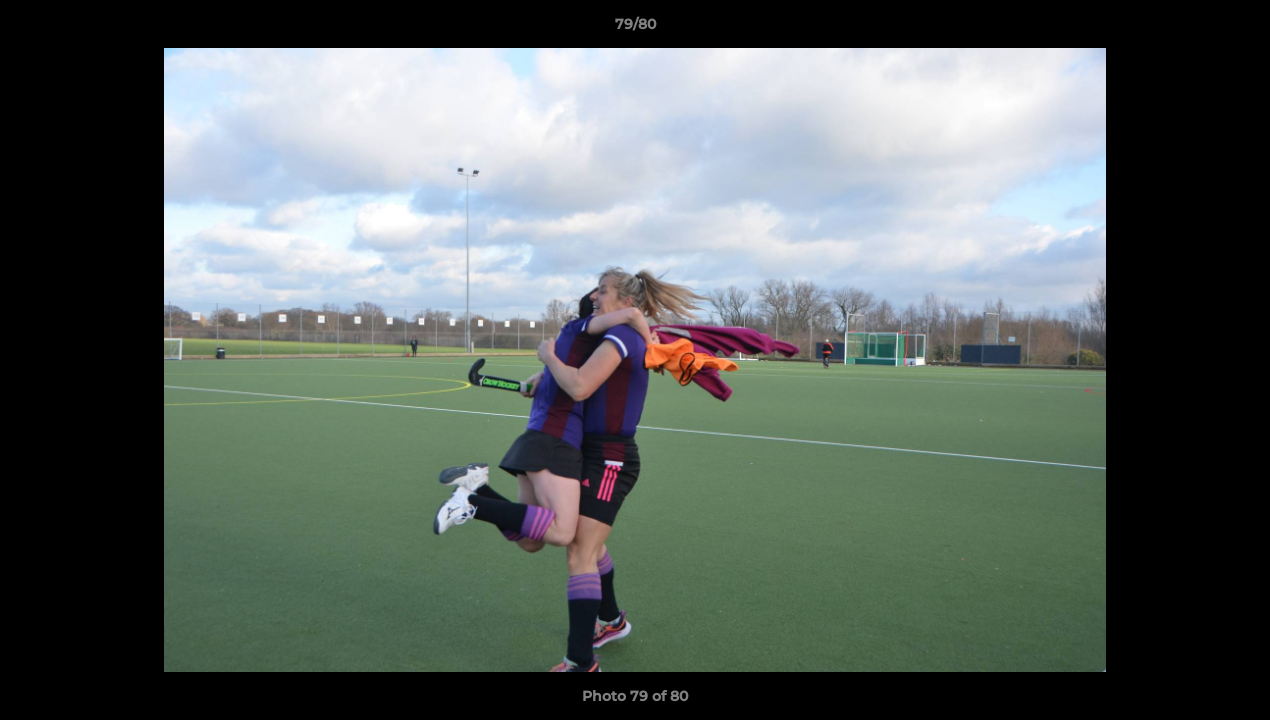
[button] (1234, 29)
